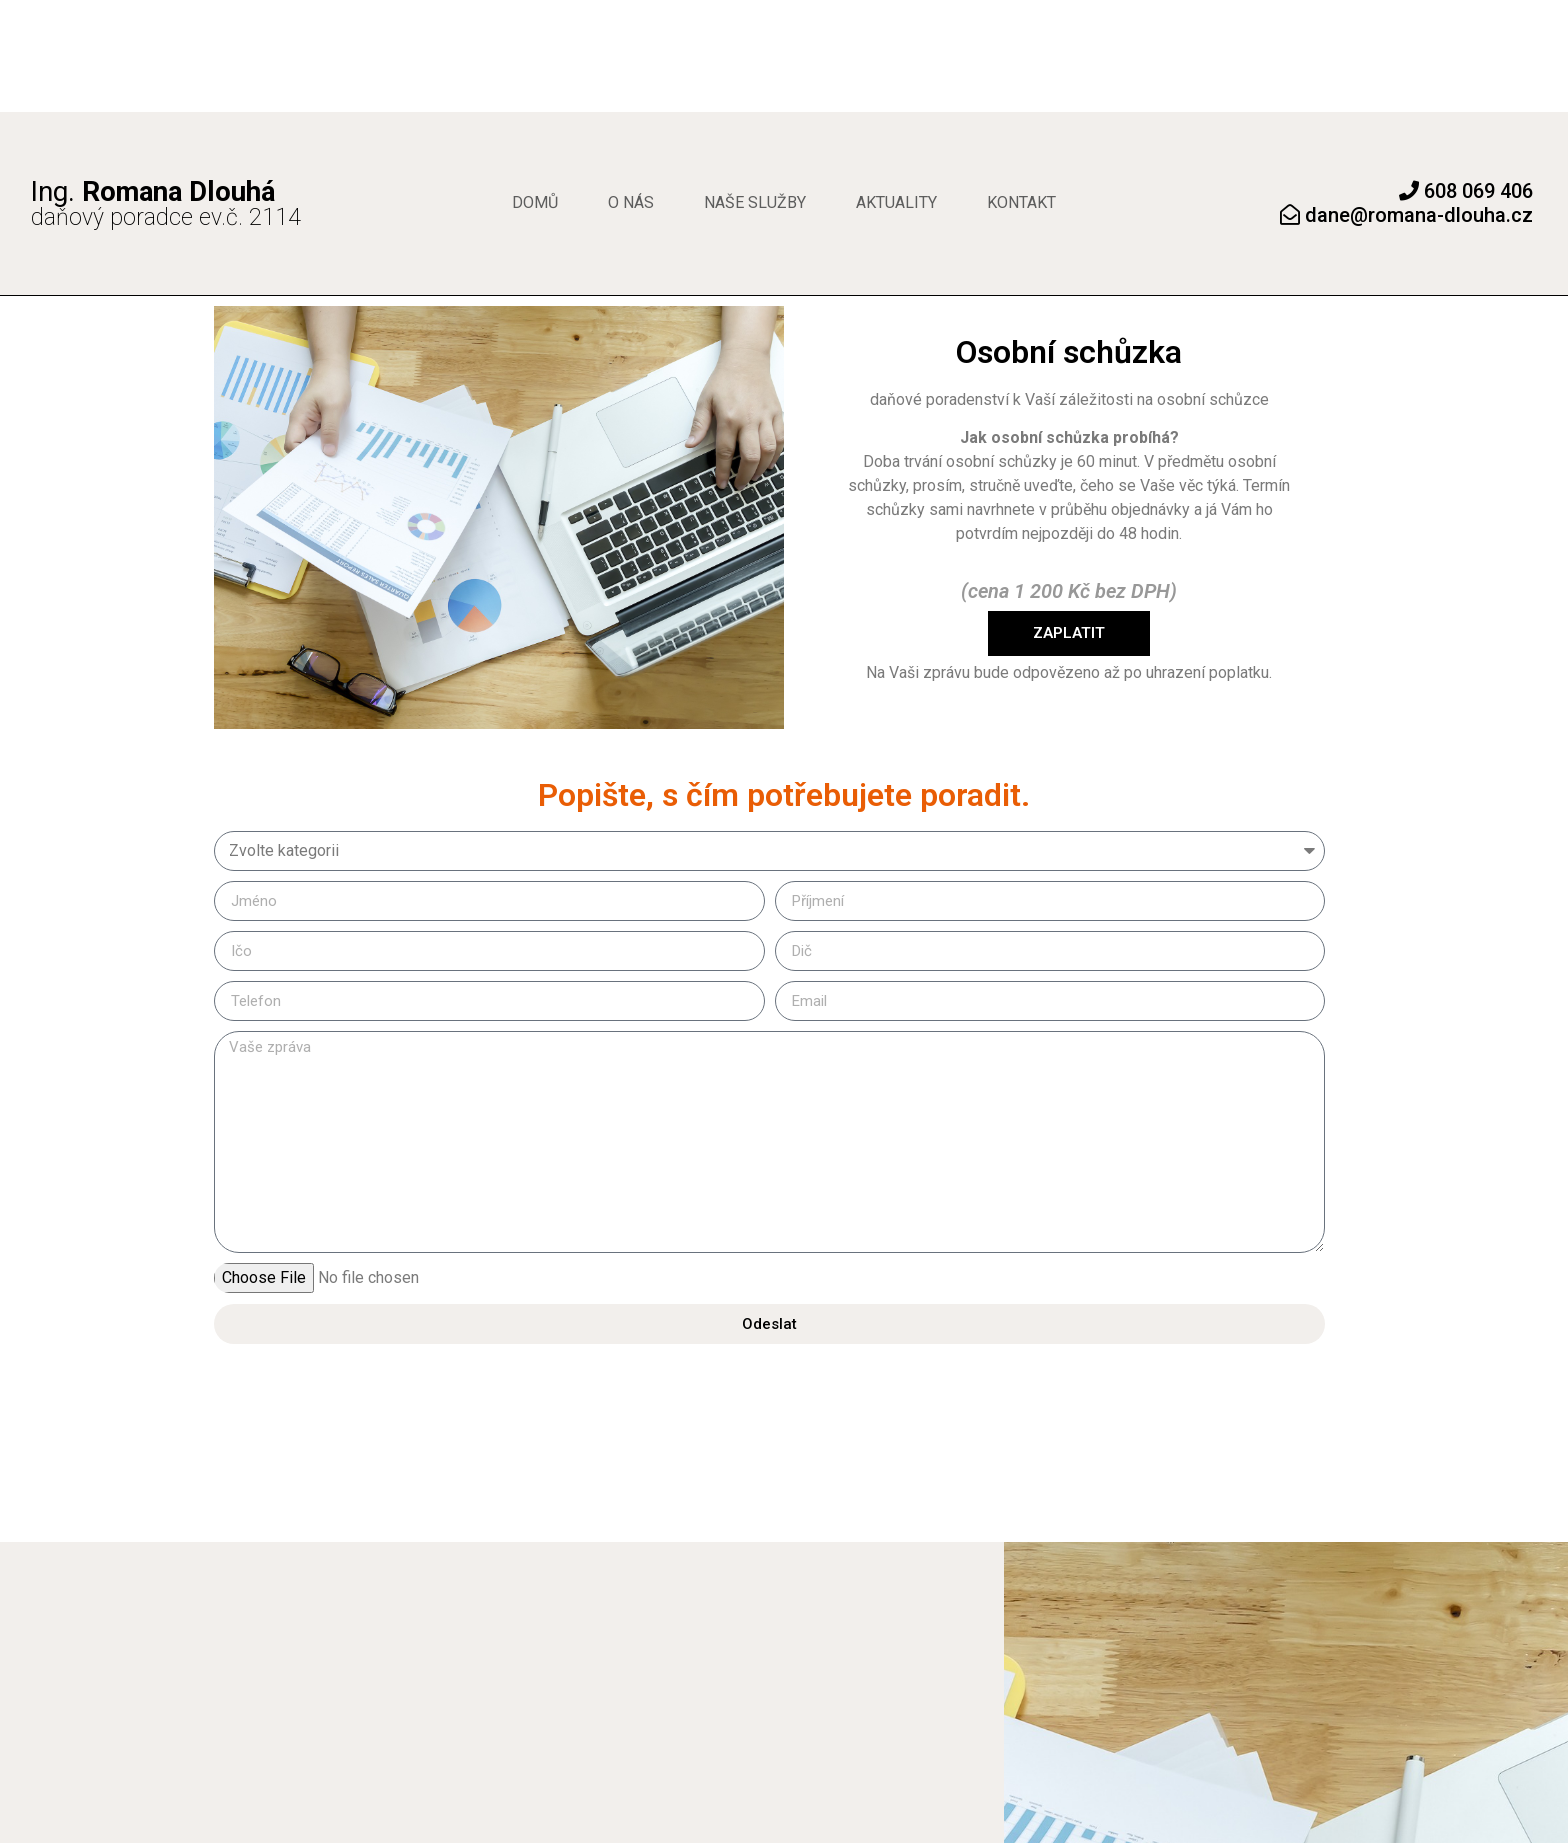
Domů (535, 202)
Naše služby (755, 202)
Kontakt (1021, 202)
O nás (631, 202)
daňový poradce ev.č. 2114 (166, 205)
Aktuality (896, 202)
